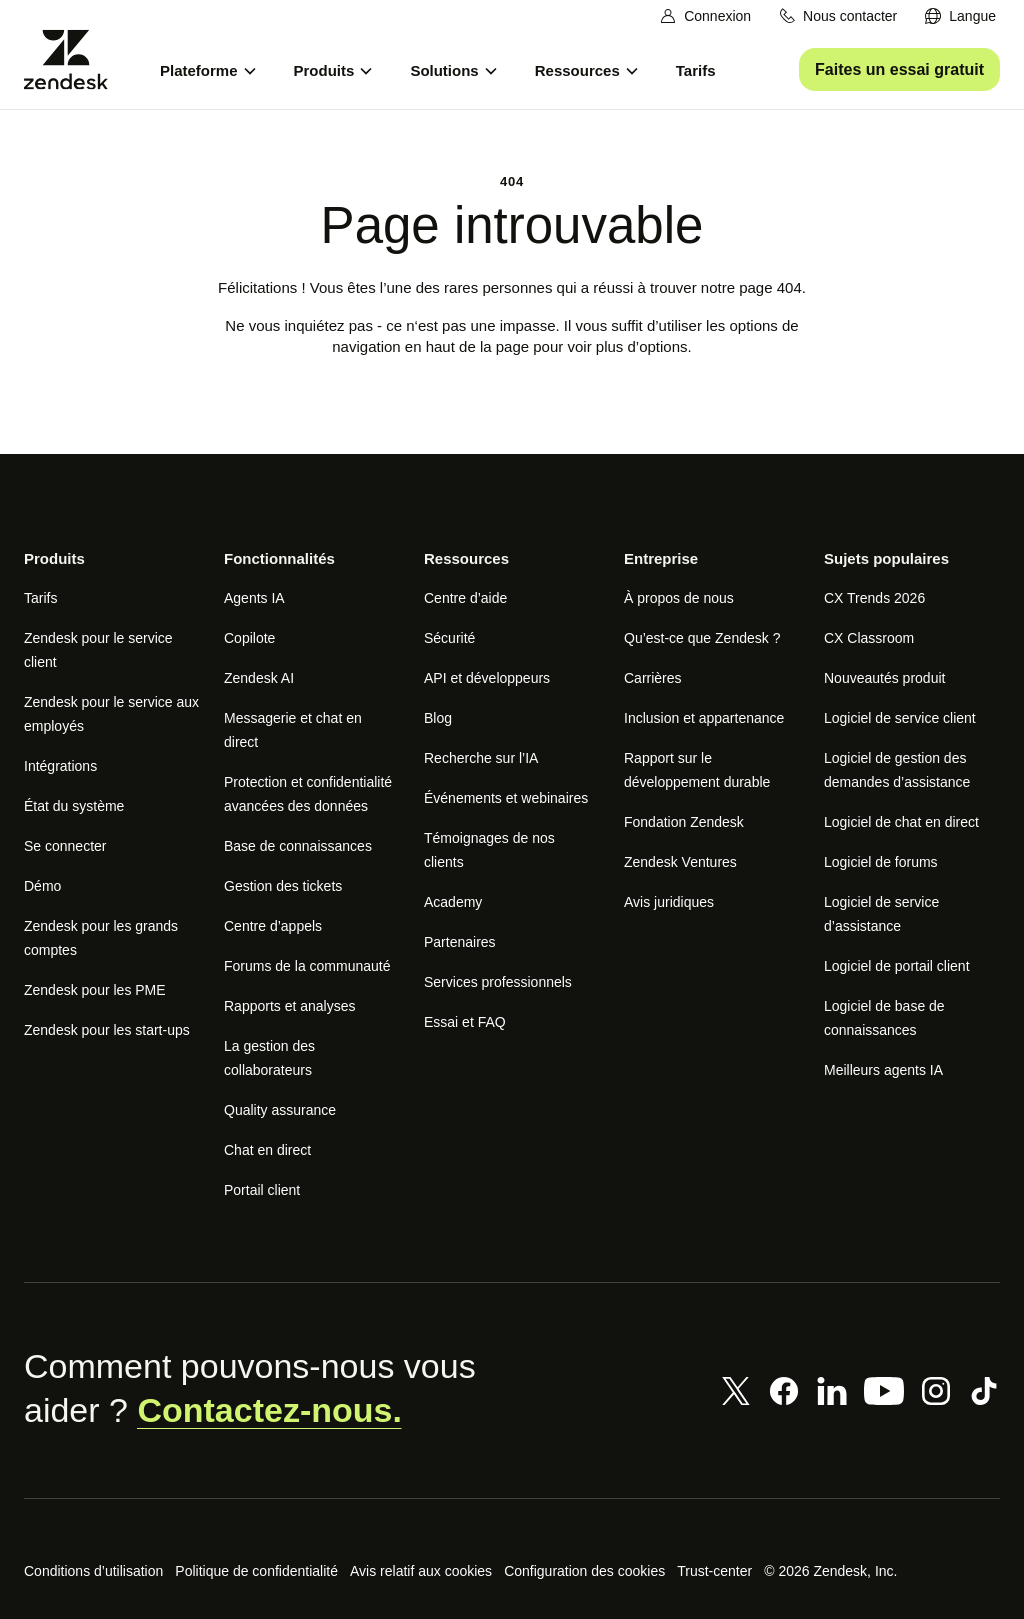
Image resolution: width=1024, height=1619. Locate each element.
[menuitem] (960, 16)
